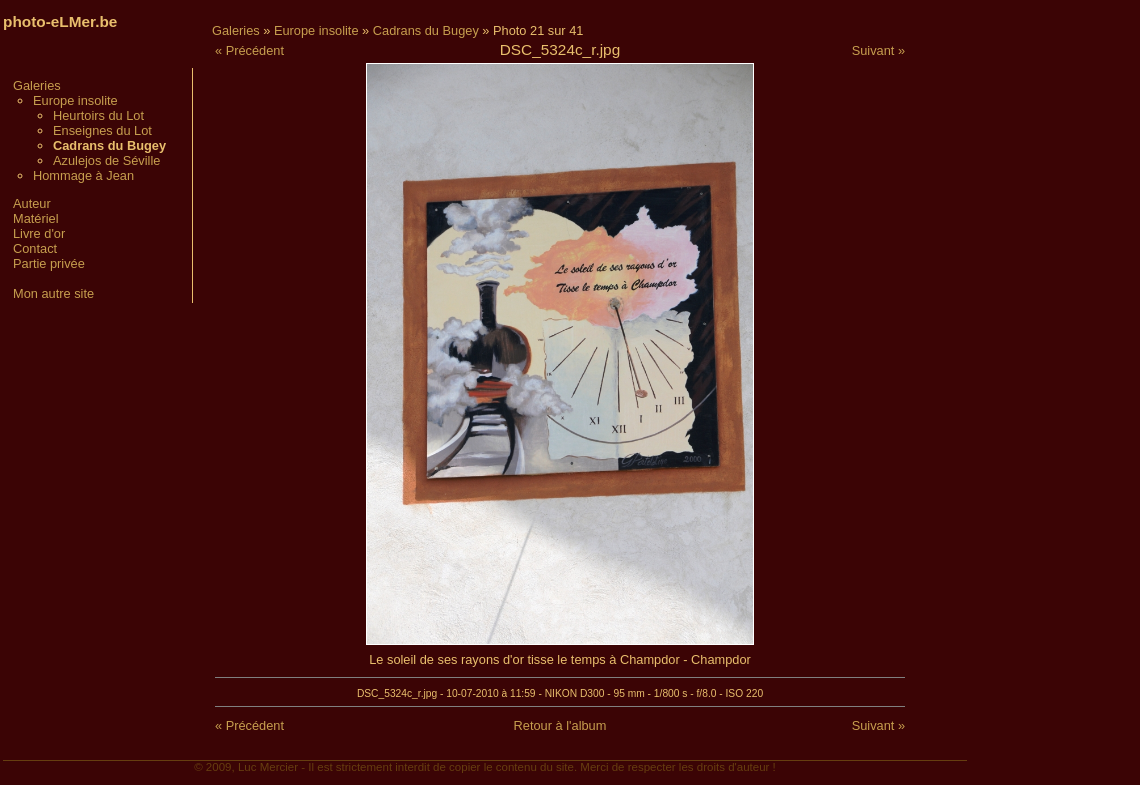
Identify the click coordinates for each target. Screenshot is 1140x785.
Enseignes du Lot (102, 130)
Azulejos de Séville (106, 160)
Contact (35, 248)
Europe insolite (75, 100)
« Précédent (249, 50)
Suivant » (878, 50)
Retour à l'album (560, 725)
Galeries (37, 85)
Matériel (36, 218)
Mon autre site (53, 293)
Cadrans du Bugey (426, 30)
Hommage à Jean (83, 175)
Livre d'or (39, 233)
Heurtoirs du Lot (98, 115)
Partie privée (49, 263)
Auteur (32, 203)
